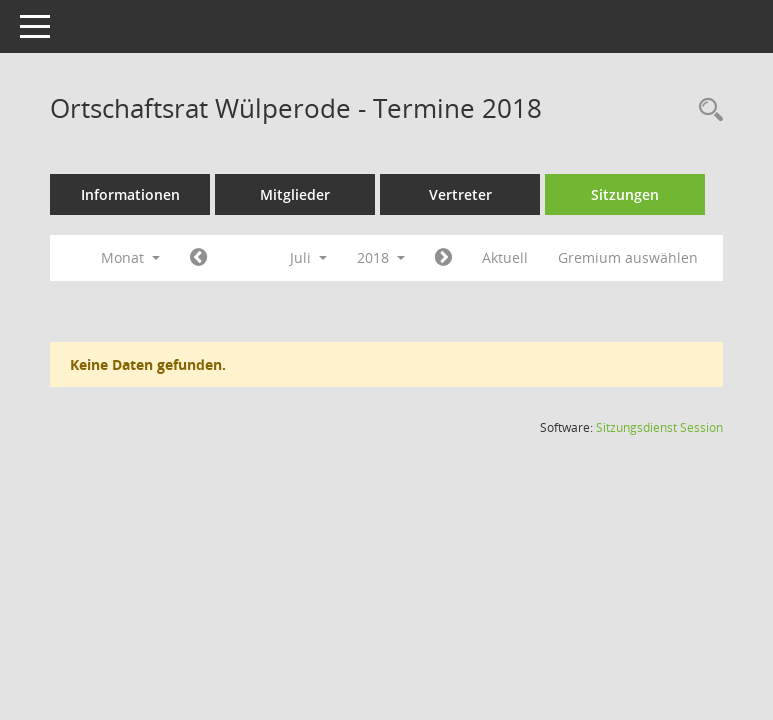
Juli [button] (308, 257)
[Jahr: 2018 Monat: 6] (198, 258)
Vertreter (460, 194)
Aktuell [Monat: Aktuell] (505, 257)
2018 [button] (381, 257)
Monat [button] (130, 257)
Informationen (130, 194)
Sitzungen (625, 194)
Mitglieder (295, 194)
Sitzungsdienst (659, 427)
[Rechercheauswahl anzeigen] (706, 110)
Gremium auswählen (628, 257)
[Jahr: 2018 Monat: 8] (443, 258)
